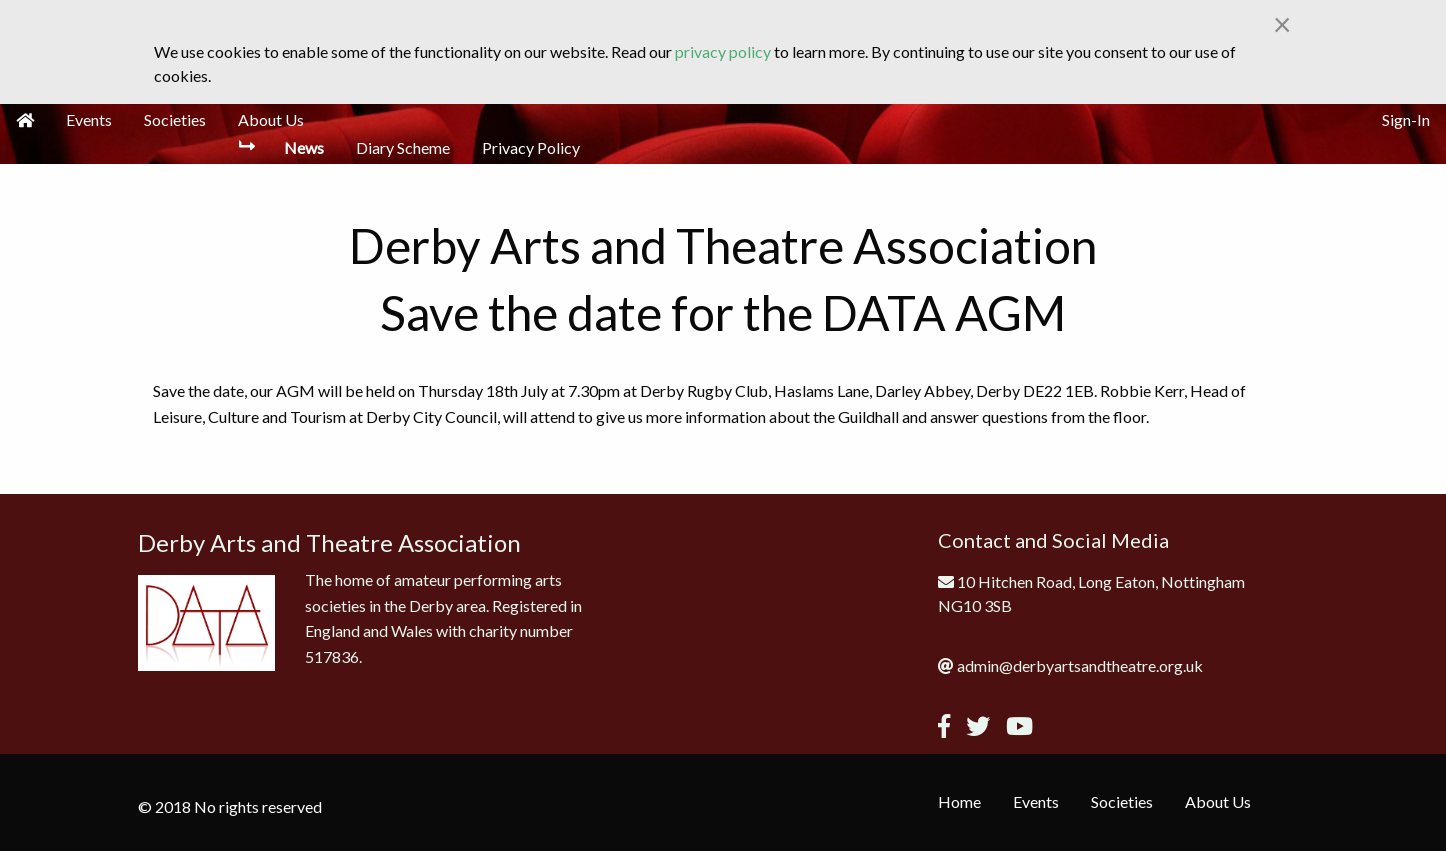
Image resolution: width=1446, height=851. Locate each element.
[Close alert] (1282, 24)
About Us (271, 119)
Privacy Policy (531, 147)
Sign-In (1406, 119)
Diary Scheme (403, 147)
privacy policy (723, 51)
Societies (175, 119)
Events (89, 119)
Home (959, 801)
